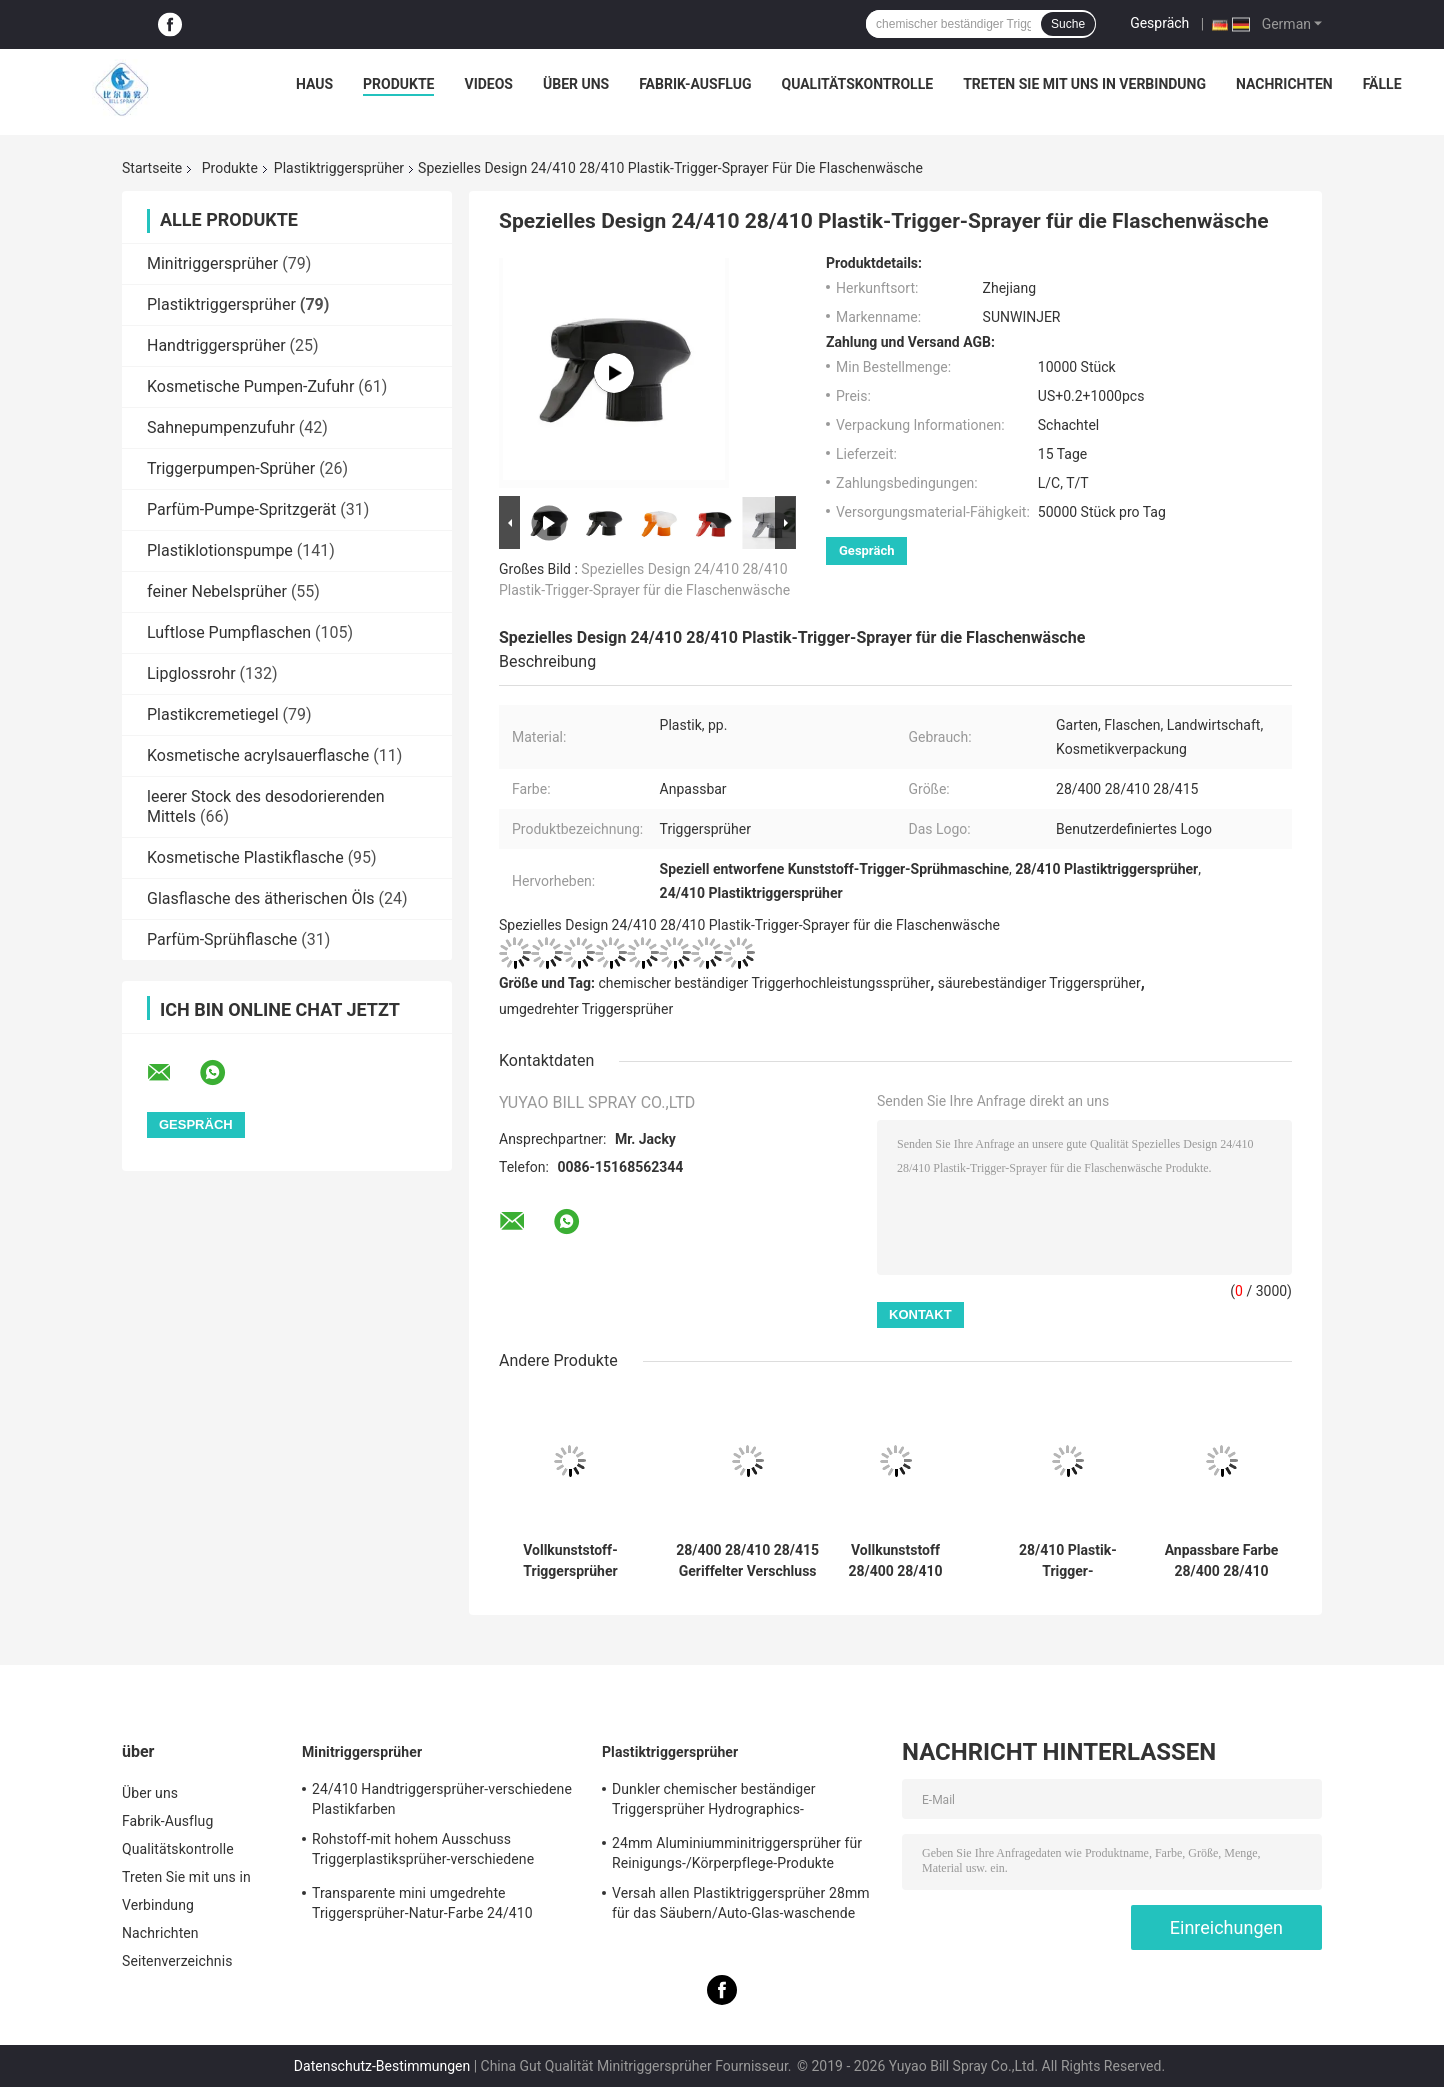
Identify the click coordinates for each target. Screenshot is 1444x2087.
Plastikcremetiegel (213, 714)
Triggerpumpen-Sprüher (231, 468)
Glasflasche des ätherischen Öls (261, 898)
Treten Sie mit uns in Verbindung (1084, 84)
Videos (488, 84)
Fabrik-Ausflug (695, 84)
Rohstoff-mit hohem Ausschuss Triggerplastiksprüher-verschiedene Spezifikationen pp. (423, 1852)
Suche (1068, 24)
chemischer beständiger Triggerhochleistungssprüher (765, 983)
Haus (314, 84)
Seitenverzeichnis (177, 1961)
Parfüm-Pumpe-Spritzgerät (241, 509)
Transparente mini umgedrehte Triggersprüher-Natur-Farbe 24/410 (422, 1903)
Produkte (398, 84)
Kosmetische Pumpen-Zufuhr (250, 386)
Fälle (1382, 84)
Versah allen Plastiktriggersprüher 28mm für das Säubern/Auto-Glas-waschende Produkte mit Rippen (741, 1906)
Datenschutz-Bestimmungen (382, 2066)
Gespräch (1159, 23)
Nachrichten (1284, 84)
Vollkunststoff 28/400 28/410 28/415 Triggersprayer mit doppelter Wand (895, 1561)
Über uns (576, 84)
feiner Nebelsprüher (217, 591)
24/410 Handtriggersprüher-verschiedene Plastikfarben (442, 1799)
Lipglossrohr (191, 673)
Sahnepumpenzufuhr (221, 427)
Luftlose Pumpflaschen (229, 632)
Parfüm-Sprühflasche (222, 939)
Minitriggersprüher (212, 263)
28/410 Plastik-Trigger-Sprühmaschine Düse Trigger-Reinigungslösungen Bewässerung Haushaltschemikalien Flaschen (1068, 1561)
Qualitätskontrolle (857, 84)
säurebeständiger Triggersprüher (1039, 983)
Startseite (152, 168)
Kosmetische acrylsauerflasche (258, 755)
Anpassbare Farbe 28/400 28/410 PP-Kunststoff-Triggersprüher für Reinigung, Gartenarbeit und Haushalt (1222, 1561)
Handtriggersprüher (216, 345)
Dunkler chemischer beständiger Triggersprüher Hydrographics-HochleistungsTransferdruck (714, 1802)
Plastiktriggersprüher (339, 168)
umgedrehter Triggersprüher (586, 1009)
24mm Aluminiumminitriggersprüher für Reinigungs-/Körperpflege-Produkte (737, 1853)
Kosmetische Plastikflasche (245, 857)
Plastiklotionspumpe (220, 550)
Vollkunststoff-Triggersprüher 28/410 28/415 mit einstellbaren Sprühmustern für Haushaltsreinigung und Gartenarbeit (570, 1561)
